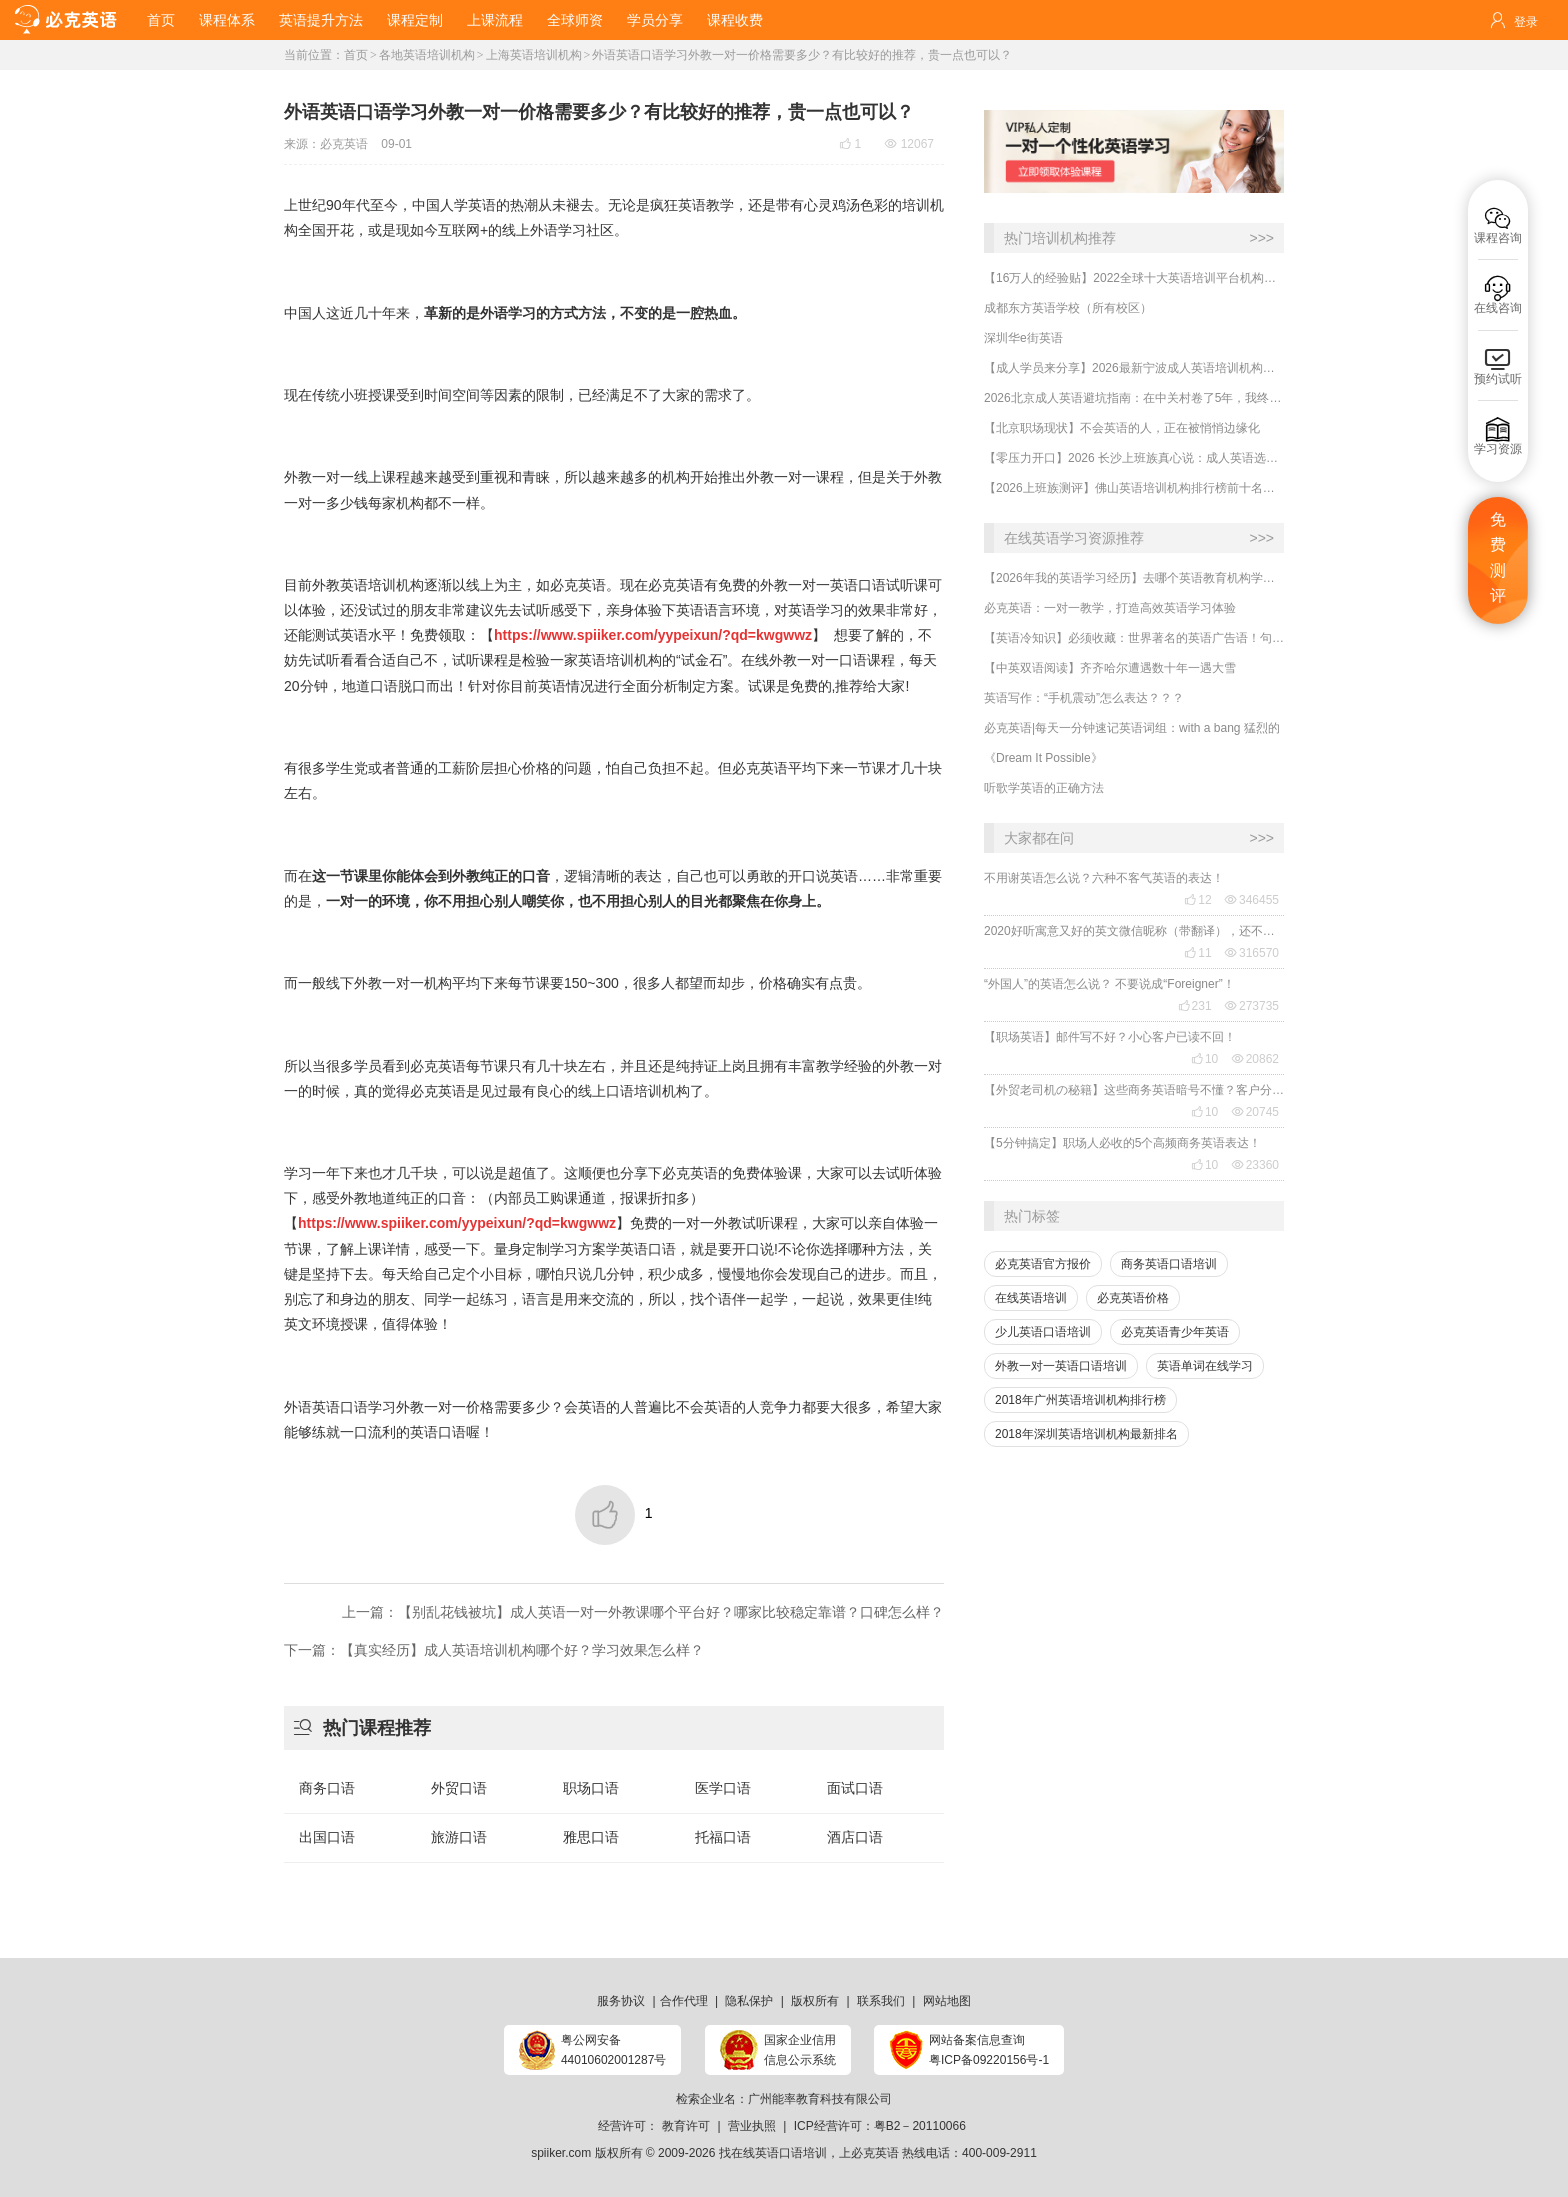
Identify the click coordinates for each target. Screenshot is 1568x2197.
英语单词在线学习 (1205, 1366)
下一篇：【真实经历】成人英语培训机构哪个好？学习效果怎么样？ (494, 1650)
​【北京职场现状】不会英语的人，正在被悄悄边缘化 (1122, 428)
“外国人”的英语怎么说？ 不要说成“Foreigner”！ (1109, 984)
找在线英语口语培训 (773, 2153)
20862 (1255, 1059)
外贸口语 (459, 1788)
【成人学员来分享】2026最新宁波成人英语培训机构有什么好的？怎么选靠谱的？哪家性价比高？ (1134, 368)
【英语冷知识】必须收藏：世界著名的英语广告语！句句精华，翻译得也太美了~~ (1134, 638)
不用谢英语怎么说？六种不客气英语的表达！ (1104, 878)
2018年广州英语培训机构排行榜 (1080, 1400)
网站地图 (947, 2001)
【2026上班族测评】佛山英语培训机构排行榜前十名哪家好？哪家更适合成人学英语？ (1134, 488)
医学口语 (723, 1788)
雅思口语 (591, 1837)
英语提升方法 (321, 20)
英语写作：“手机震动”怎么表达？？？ (1084, 698)
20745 (1255, 1112)
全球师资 (575, 20)
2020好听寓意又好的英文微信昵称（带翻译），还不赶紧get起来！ (1134, 931)
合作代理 (684, 2001)
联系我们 (881, 2001)
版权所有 (815, 2001)
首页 (161, 20)
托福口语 (723, 1837)
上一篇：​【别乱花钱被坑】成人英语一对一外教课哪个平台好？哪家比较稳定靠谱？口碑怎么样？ (643, 1612)
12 (1197, 900)
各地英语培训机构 (427, 55)
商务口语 (327, 1788)
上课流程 (495, 20)
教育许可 (686, 2126)
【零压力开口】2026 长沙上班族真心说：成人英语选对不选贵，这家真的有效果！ (1134, 458)
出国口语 (327, 1837)
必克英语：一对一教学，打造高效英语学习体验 (1110, 608)
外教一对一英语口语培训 (1061, 1366)
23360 (1255, 1165)
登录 (1526, 22)
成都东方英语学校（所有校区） (1068, 308)
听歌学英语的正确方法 (1044, 788)
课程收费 (735, 20)
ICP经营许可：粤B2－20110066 (880, 2126)
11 (1197, 953)
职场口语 (591, 1788)
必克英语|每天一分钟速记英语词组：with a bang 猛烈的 (1132, 728)
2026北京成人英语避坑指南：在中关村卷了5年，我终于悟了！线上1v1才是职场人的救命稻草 (1134, 398)
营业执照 (752, 2126)
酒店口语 (855, 1837)
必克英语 (344, 144)
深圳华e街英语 (1023, 338)
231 (1195, 1006)
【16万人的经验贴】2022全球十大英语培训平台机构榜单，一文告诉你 (1134, 278)
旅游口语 (459, 1837)
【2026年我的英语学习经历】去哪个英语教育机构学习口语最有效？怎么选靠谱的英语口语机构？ (1134, 578)
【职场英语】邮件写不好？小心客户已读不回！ (1110, 1037)
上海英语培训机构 (534, 55)
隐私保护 (749, 2001)
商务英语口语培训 (1169, 1264)
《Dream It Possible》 (1043, 758)
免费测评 (1498, 558)
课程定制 (415, 20)
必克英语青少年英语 (1175, 1332)
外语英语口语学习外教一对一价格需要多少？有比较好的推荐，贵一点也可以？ (802, 55)
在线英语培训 (1031, 1298)
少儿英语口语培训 (1043, 1332)
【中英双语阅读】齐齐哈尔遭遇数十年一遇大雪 (1110, 668)
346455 (1252, 900)
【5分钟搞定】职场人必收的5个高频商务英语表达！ (1122, 1143)
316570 (1252, 953)
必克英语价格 (1133, 1298)
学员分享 (655, 20)
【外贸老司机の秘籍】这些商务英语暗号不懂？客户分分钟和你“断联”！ (1134, 1090)
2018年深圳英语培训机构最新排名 (1086, 1434)
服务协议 (621, 2001)
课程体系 (227, 20)
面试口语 (855, 1788)
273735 (1252, 1006)
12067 (909, 144)
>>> (1261, 238)
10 (1204, 1059)
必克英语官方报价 (1043, 1264)
